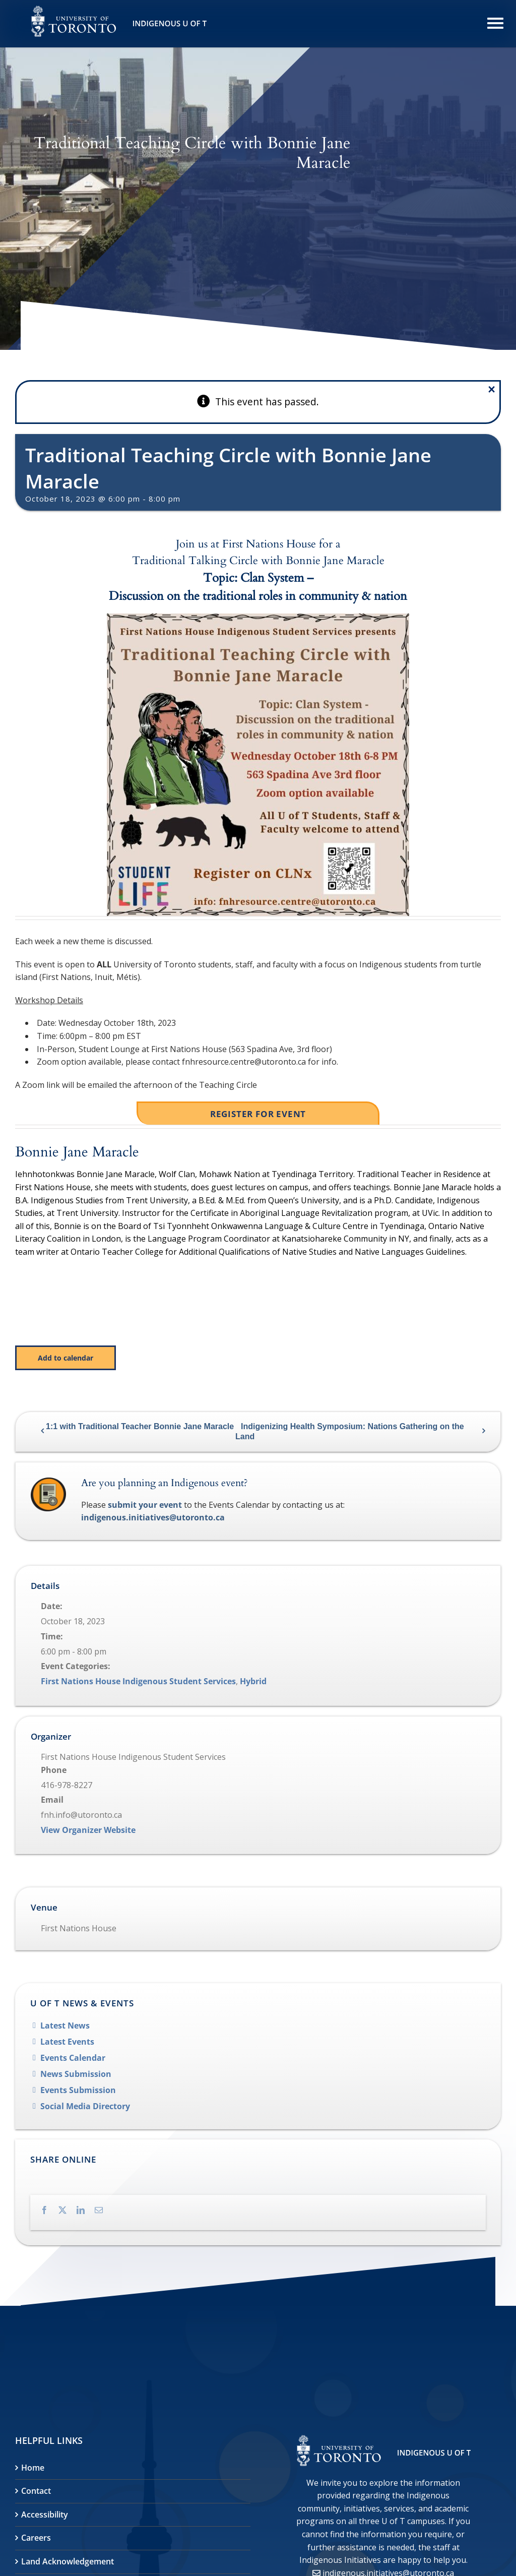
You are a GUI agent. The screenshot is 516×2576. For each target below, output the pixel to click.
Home (32, 2467)
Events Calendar (72, 2057)
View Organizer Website (88, 1829)
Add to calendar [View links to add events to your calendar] (65, 1358)
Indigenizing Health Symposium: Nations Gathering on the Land (349, 1431)
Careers (36, 2537)
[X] (67, 2208)
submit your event (145, 1504)
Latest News (65, 2025)
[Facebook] (49, 2208)
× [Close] (491, 389)
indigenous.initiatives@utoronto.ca (153, 1517)
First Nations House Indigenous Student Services (138, 1681)
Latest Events (67, 2041)
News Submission (75, 2073)
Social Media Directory (85, 2106)
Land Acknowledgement (67, 2561)
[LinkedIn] (86, 2208)
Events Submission (78, 2090)
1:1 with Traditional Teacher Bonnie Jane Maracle (140, 1426)
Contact (36, 2490)
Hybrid (253, 1681)
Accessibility (44, 2514)
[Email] (104, 2208)
